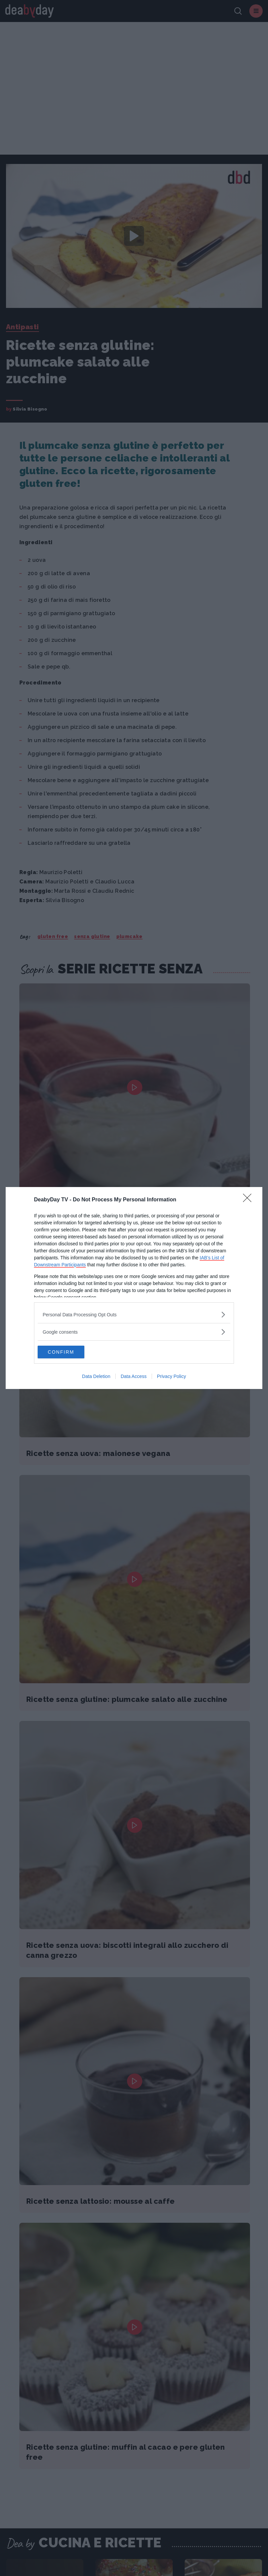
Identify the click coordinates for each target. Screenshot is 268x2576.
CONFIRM (69, 1352)
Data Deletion (96, 1376)
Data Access (134, 1376)
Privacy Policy (171, 1376)
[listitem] (134, 1314)
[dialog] (134, 1288)
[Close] (249, 1199)
